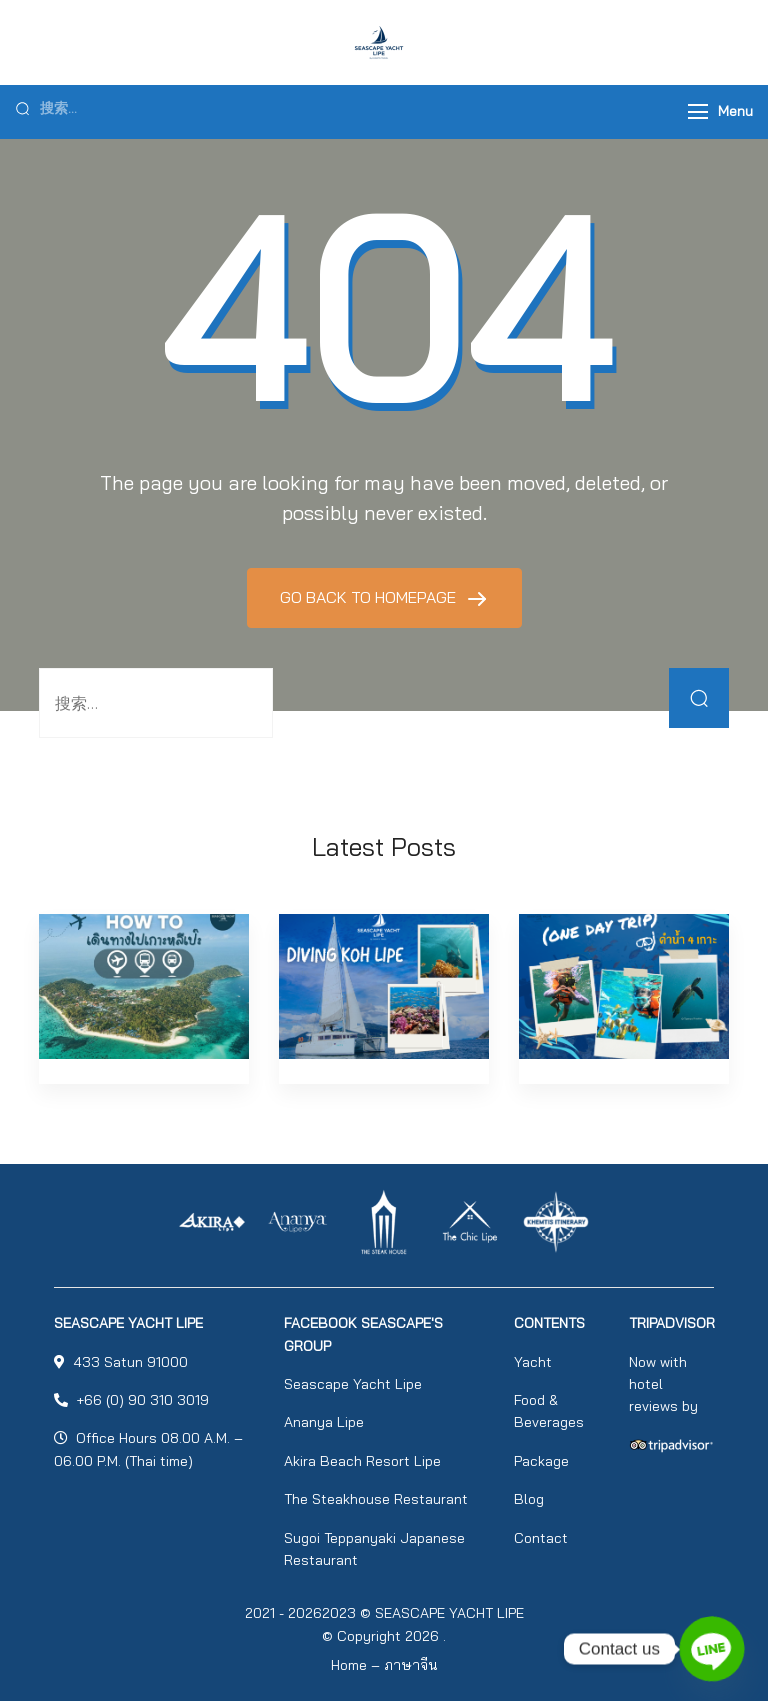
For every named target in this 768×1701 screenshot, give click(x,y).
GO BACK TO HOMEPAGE (370, 597)
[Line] (712, 1649)
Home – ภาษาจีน (384, 1665)
